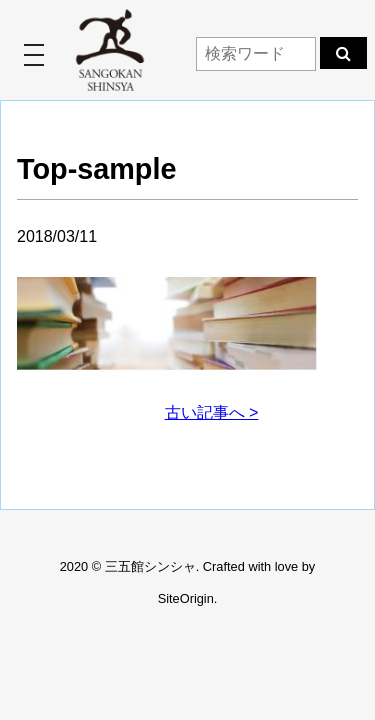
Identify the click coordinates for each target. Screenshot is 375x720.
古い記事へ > (212, 412)
